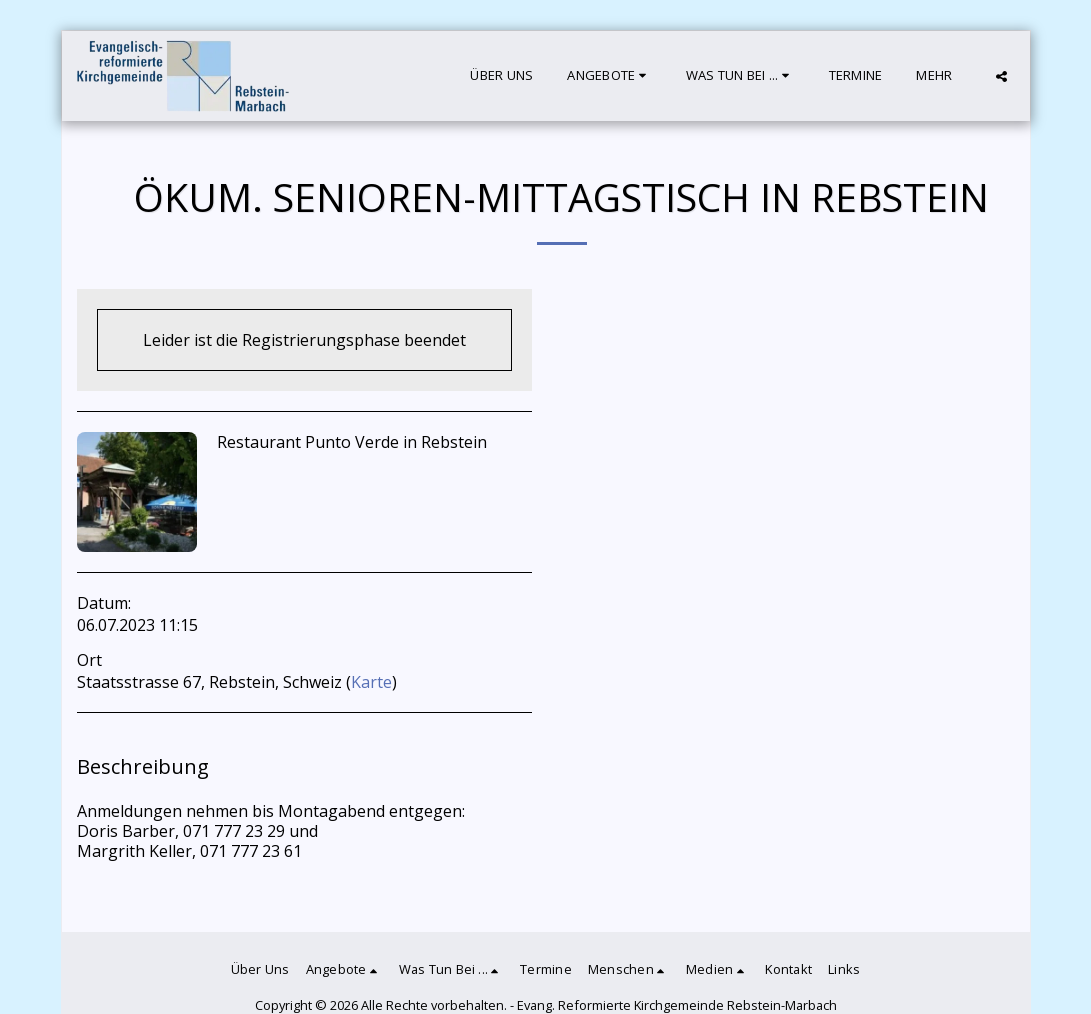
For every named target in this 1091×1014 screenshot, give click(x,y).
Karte (371, 682)
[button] (609, 76)
